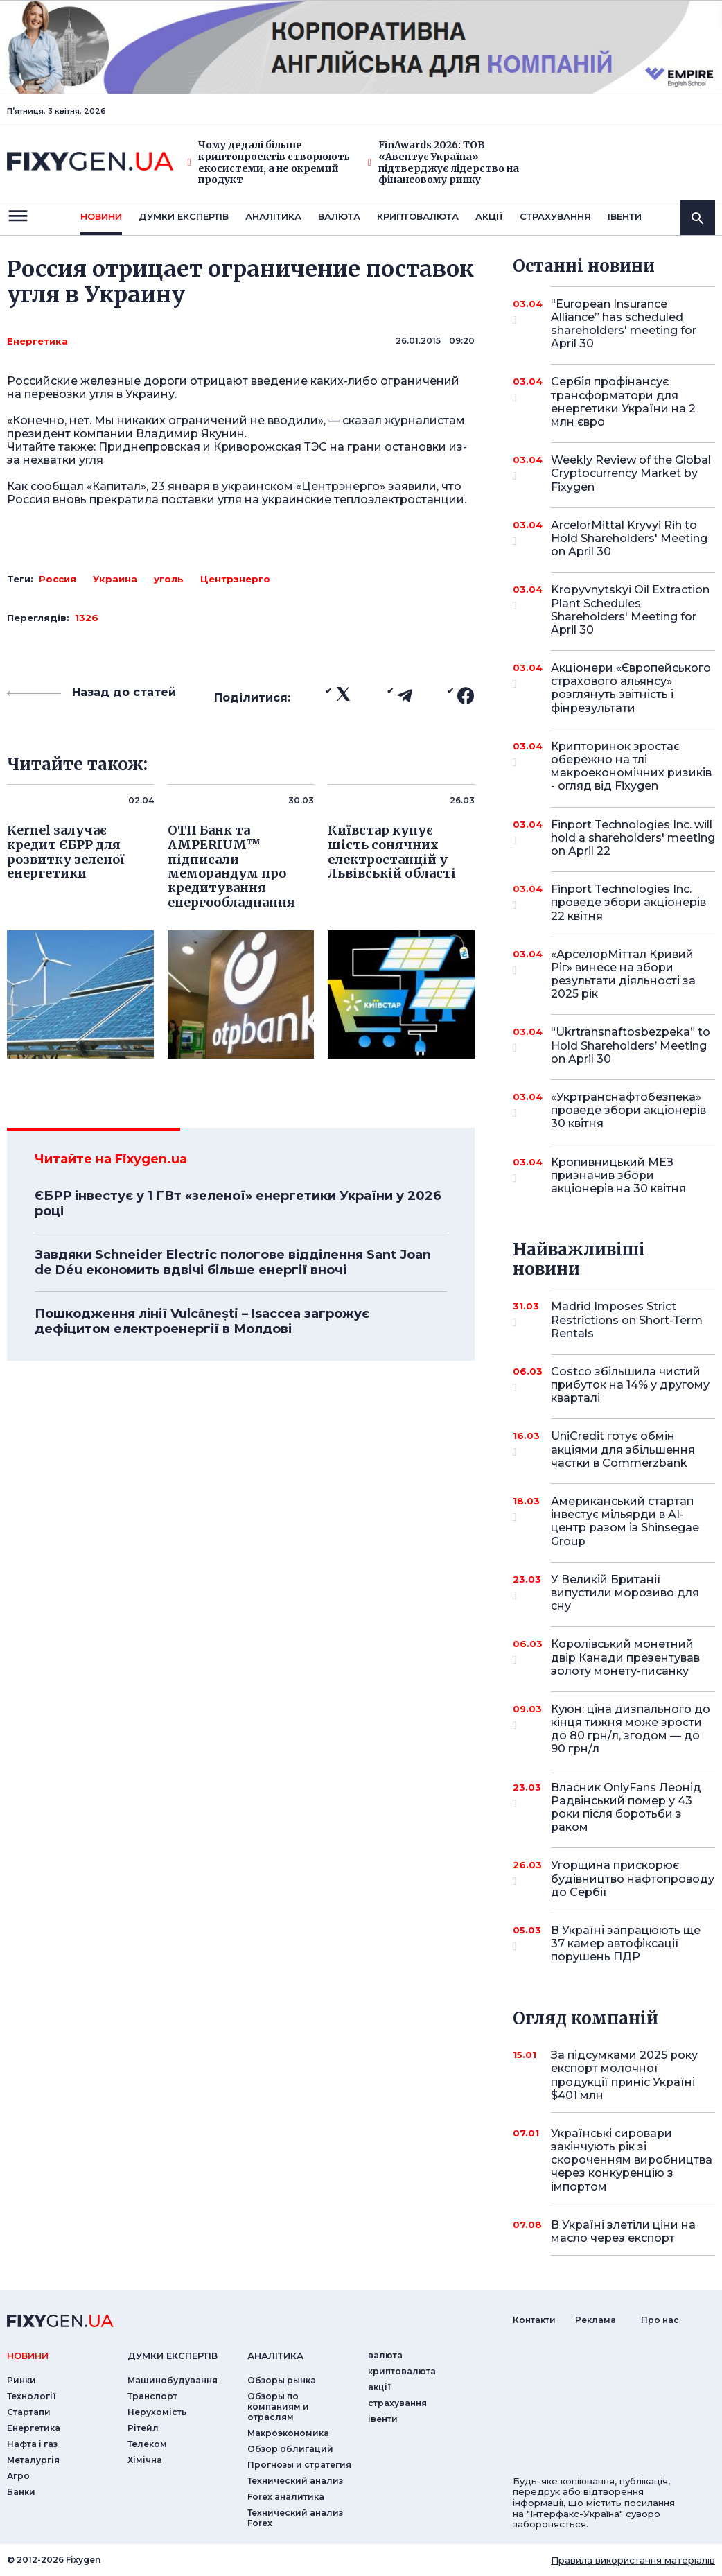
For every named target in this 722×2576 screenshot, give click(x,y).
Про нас (660, 2320)
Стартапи (29, 2412)
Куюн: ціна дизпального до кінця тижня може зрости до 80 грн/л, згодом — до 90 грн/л (630, 1729)
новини (101, 216)
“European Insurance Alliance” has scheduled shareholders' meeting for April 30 (623, 324)
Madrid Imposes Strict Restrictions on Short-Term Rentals (627, 1319)
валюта (339, 216)
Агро (18, 2476)
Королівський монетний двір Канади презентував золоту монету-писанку (625, 1657)
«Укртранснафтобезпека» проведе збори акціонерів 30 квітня (628, 1110)
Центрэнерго (235, 578)
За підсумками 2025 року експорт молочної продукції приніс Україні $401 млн (624, 2075)
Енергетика (37, 341)
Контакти (534, 2320)
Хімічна (144, 2460)
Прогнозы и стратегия (299, 2465)
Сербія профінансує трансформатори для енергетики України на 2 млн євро (623, 401)
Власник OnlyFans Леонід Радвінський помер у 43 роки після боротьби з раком (626, 1807)
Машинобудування (172, 2380)
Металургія (33, 2460)
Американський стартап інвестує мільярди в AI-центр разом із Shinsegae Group (625, 1521)
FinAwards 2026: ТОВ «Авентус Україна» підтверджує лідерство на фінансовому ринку (443, 162)
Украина (115, 578)
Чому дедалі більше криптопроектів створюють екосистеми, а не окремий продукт (269, 162)
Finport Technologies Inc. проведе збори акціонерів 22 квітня (628, 902)
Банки (21, 2492)
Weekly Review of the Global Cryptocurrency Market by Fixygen (631, 473)
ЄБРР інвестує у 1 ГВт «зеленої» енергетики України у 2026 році (238, 1203)
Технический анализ (295, 2480)
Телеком (147, 2444)
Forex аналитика (285, 2496)
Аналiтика (273, 216)
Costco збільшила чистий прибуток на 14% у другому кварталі (630, 1384)
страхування (555, 216)
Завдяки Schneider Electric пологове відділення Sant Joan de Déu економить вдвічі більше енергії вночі (233, 1262)
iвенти (625, 216)
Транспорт (152, 2396)
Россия (57, 578)
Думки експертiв (184, 216)
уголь (169, 578)
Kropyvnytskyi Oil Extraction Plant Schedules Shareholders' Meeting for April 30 (630, 609)
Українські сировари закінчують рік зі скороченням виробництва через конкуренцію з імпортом (631, 2160)
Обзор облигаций (290, 2449)
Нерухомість (156, 2412)
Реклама (595, 2320)
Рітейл (143, 2428)
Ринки (21, 2380)
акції (489, 216)
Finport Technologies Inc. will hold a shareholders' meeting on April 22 (633, 838)
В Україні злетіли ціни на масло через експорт (623, 2231)
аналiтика (275, 2355)
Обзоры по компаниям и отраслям (278, 2406)
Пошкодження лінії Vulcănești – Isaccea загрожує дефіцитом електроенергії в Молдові (202, 1321)
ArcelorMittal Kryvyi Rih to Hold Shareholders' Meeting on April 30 (629, 538)
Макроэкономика (288, 2433)
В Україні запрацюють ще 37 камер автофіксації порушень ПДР (626, 1943)
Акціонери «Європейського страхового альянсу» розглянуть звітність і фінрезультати (631, 688)
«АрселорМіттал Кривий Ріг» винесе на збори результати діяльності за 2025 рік (623, 974)
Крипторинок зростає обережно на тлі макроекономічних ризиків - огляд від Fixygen (631, 766)
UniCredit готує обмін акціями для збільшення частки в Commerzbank (623, 1449)
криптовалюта (418, 216)
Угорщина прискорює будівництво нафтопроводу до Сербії (632, 1878)
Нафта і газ (32, 2444)
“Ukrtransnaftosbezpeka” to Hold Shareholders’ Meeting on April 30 (630, 1045)
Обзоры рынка (281, 2380)
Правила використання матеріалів (633, 2560)
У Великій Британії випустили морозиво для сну (625, 1592)
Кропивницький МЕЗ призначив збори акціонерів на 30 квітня (618, 1175)
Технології (31, 2396)
